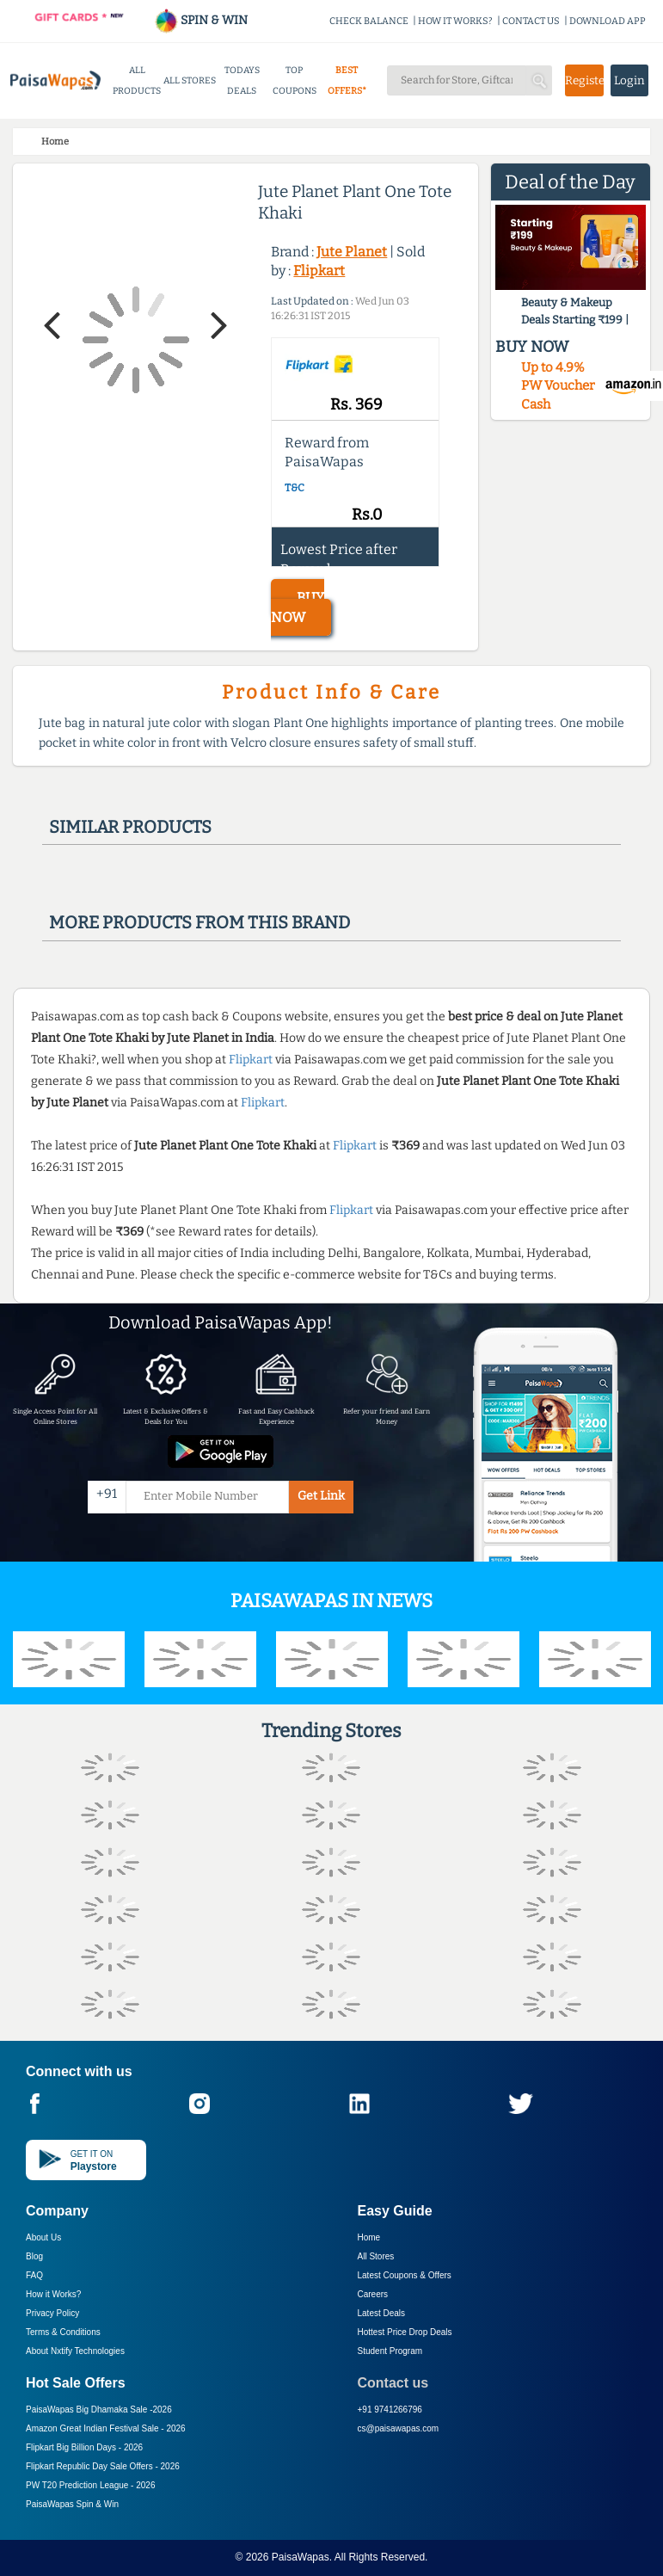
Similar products (130, 827)
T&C (294, 488)
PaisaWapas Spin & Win (72, 2504)
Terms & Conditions (63, 2332)
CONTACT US (531, 21)
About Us (43, 2237)
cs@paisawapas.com (398, 2428)
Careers (373, 2294)
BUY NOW (297, 607)
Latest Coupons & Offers (404, 2275)
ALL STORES (189, 80)
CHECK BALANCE (368, 21)
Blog (34, 2256)
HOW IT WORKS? (455, 21)
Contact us (393, 2383)
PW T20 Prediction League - (90, 2485)
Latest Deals (382, 2313)
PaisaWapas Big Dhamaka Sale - (99, 2409)
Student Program (390, 2351)
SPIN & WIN (201, 20)
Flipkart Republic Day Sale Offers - (103, 2466)
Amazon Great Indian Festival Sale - (106, 2428)
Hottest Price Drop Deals (405, 2332)
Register (584, 80)
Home (369, 2237)
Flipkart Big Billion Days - (84, 2447)
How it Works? (53, 2294)
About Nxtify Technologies (75, 2351)
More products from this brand (199, 922)
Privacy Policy (52, 2313)
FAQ (34, 2275)
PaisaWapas (300, 2557)
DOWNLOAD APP (607, 21)
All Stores (376, 2256)
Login (629, 80)
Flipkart (319, 270)
